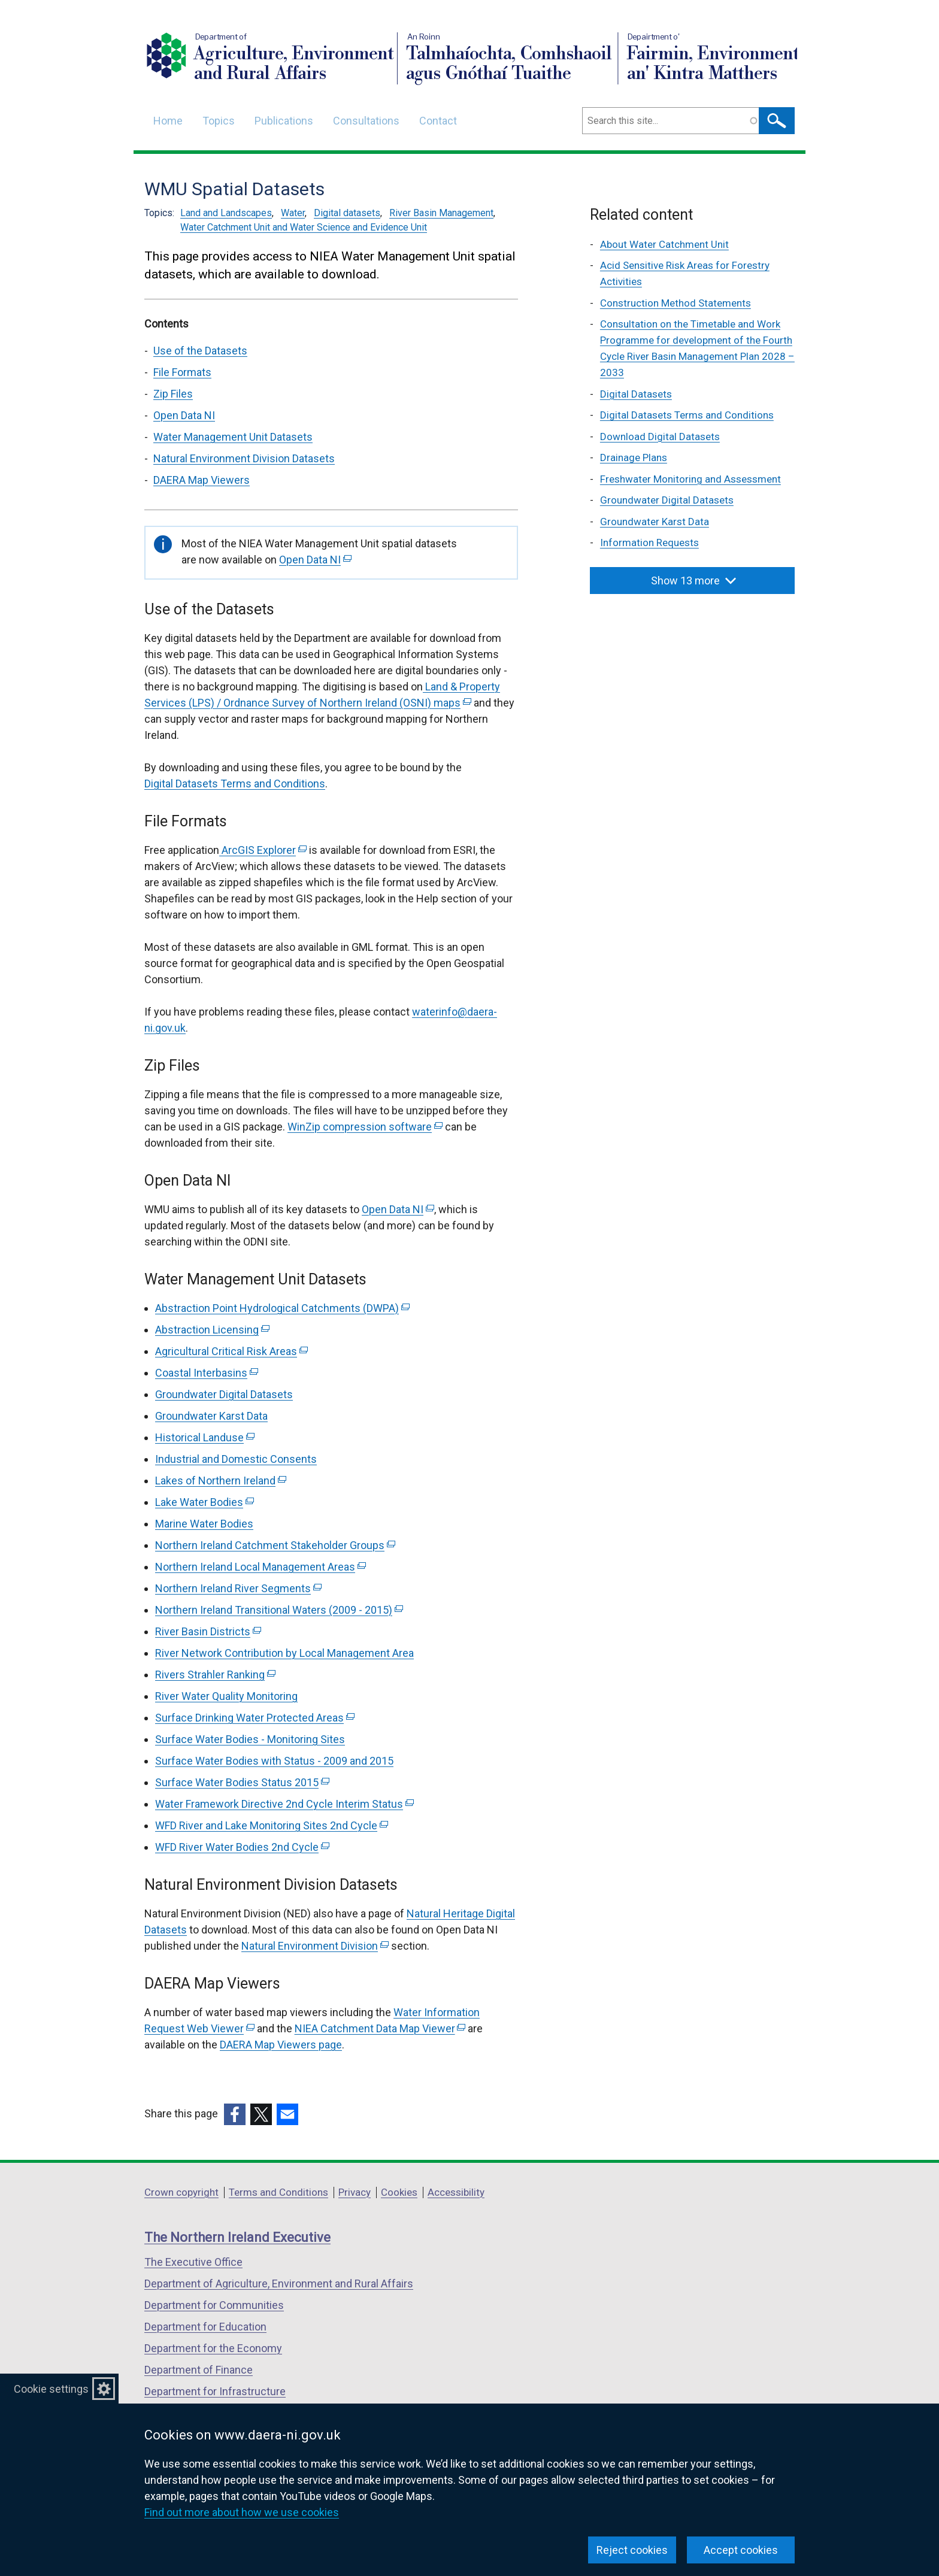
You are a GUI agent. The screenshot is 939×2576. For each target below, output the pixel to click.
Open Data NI (315, 559)
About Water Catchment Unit (664, 244)
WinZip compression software (365, 1126)
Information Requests (649, 542)
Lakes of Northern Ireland (220, 1480)
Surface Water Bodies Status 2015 (242, 1782)
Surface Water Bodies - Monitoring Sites (250, 1739)
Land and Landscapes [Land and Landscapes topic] (226, 213)
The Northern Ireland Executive (237, 2237)
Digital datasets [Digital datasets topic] (347, 213)
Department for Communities (214, 2305)
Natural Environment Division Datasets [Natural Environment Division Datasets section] (244, 458)
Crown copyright (181, 2192)
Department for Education (205, 2326)
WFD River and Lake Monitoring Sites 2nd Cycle (271, 1825)
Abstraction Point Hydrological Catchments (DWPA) (282, 1308)
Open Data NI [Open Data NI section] (184, 415)
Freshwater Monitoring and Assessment (690, 479)
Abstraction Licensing (212, 1329)
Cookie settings (51, 2389)
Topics (218, 120)
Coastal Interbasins (206, 1372)
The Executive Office (193, 2262)
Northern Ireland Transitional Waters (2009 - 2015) (279, 1610)
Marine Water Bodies (204, 1523)
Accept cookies (741, 2550)
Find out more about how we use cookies (241, 2512)
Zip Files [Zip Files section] (173, 393)
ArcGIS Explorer (263, 850)
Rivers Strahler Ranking (215, 1674)
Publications (284, 120)
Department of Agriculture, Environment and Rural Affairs (278, 2283)
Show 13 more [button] (693, 580)
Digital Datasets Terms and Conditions (234, 783)
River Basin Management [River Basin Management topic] (441, 213)
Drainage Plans (633, 457)
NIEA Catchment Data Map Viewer (380, 2028)
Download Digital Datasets (660, 437)
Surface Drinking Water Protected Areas (255, 1717)
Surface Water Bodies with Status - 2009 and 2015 (274, 1760)
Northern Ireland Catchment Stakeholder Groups (275, 1545)
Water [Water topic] (293, 213)
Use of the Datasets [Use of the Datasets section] (200, 350)
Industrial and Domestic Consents (236, 1459)
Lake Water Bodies (204, 1502)
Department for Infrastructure (215, 2391)
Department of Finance (198, 2369)
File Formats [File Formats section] (182, 372)
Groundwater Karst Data (211, 1416)
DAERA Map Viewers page (281, 2044)
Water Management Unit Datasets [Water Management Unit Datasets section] (233, 437)
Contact (438, 120)
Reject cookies (632, 2550)
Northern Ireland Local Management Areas (260, 1566)
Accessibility (456, 2192)
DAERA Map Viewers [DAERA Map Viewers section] (201, 480)
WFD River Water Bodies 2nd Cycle (242, 1847)
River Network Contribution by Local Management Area (284, 1653)
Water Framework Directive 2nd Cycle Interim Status (284, 1804)
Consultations (366, 120)
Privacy (354, 2192)
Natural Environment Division (315, 1945)
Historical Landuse (205, 1437)
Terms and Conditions (278, 2192)
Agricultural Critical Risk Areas (231, 1351)
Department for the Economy (213, 2348)
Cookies (399, 2192)
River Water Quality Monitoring (226, 1696)
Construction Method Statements (675, 303)
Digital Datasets (636, 394)
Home (168, 120)
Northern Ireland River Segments (238, 1588)
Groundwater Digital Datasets (224, 1394)
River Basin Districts (208, 1631)
